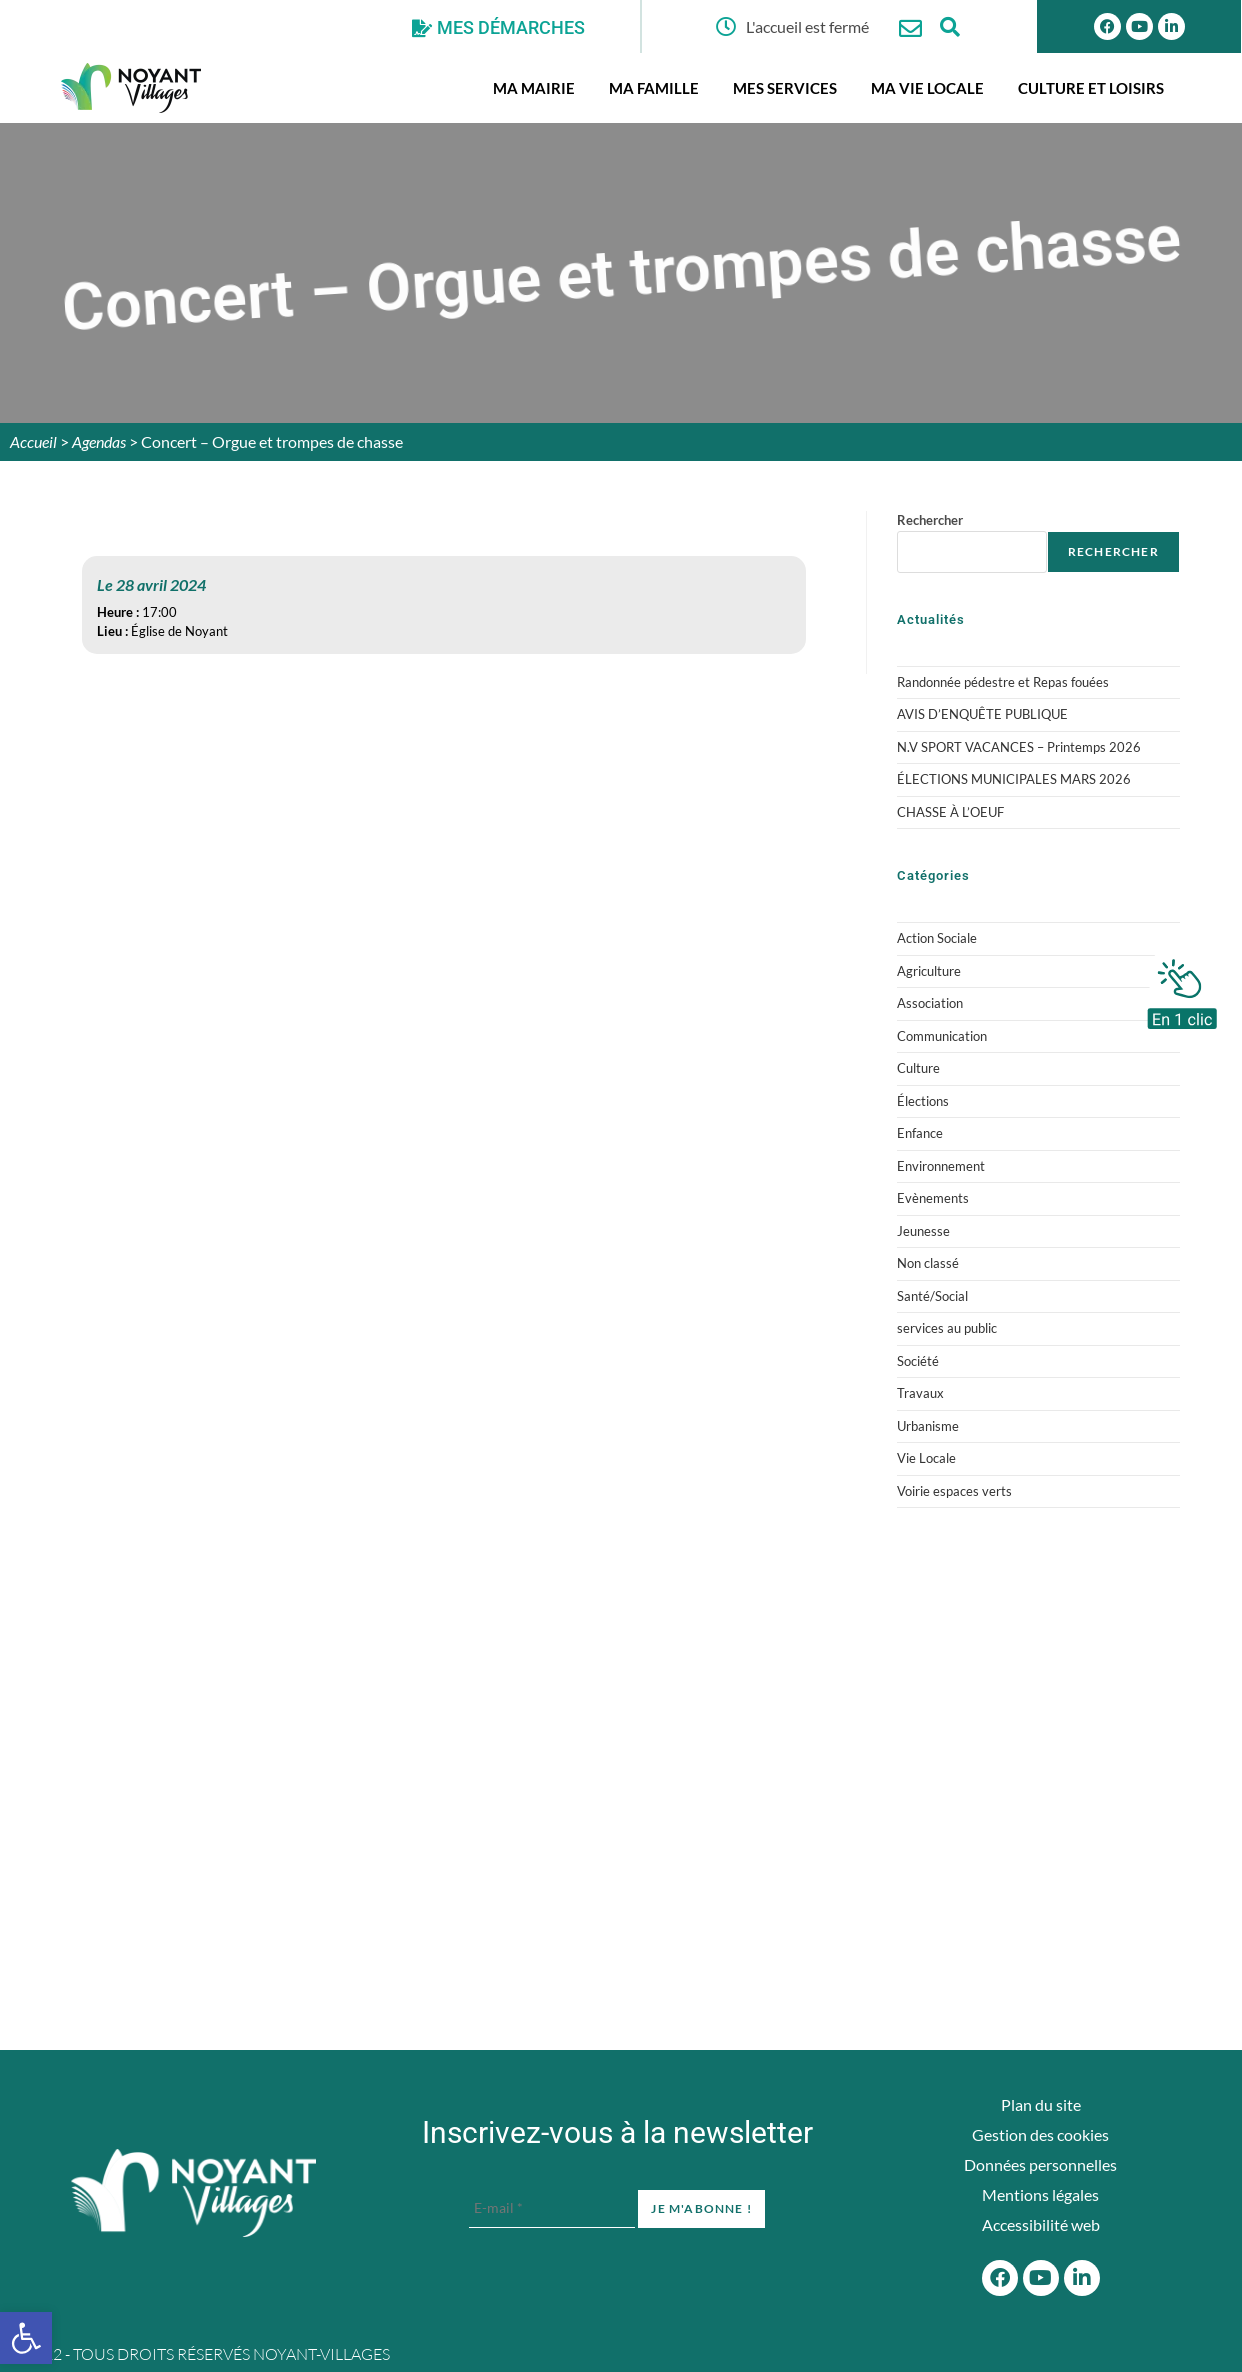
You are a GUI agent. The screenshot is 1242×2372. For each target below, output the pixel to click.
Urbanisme (928, 1426)
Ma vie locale (927, 88)
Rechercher (930, 520)
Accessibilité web (1041, 2224)
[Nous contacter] (910, 28)
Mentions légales (1040, 2194)
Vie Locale (926, 1458)
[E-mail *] (552, 2208)
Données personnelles (1040, 2164)
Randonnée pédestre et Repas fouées (1003, 682)
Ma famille (654, 88)
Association (930, 1003)
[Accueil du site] (193, 2193)
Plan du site (1041, 2104)
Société (918, 1361)
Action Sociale (937, 938)
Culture (918, 1068)
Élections (923, 1101)
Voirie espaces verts (954, 1491)
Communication (942, 1036)
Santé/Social (932, 1296)
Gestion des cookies (1040, 2134)
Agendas (99, 441)
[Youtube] (1139, 26)
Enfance (920, 1133)
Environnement (941, 1166)
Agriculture (929, 971)
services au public (947, 1328)
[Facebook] (1000, 2278)
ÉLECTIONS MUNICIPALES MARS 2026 (1014, 779)
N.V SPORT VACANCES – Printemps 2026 (1019, 747)
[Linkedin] (1171, 26)
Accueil (33, 441)
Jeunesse (923, 1231)
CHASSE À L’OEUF (950, 812)
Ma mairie (534, 88)
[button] (26, 2338)
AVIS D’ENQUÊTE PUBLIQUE (982, 714)
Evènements (933, 1198)
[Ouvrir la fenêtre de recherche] (950, 26)
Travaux (920, 1393)
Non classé (928, 1263)
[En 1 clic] (1182, 989)
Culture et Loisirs (1091, 88)
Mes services (785, 88)
